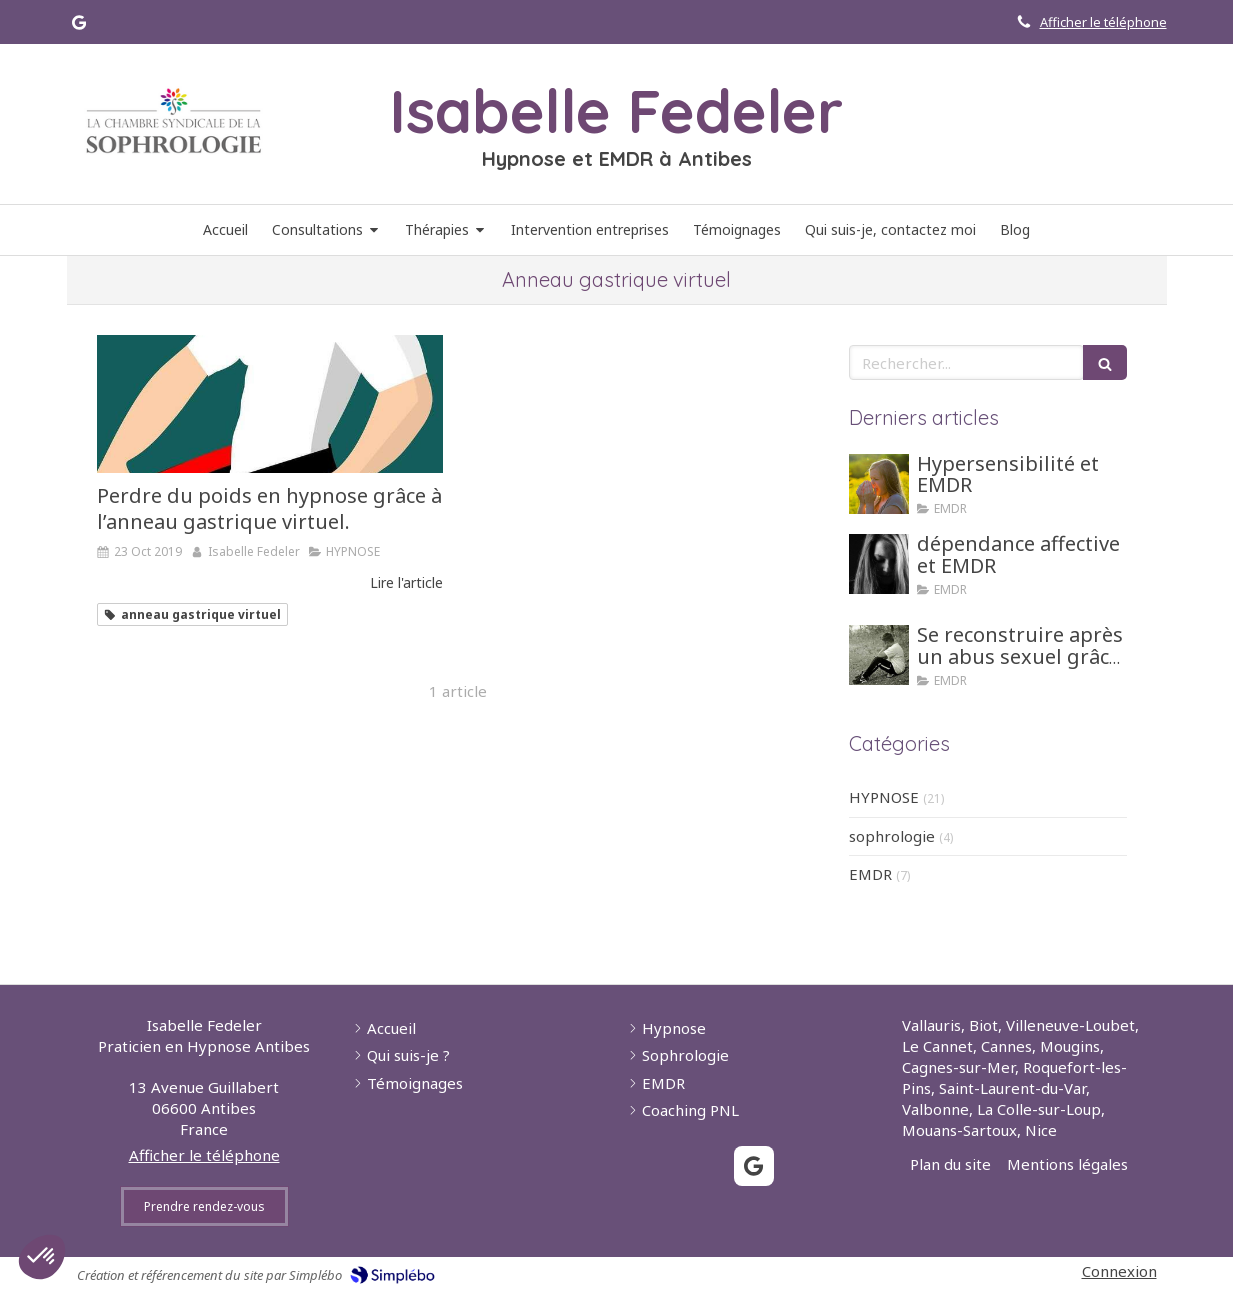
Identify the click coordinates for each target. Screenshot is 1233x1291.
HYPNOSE (884, 797)
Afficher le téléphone (1103, 22)
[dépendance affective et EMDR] (879, 564)
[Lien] (174, 121)
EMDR (870, 874)
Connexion (1119, 1271)
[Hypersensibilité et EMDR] (879, 484)
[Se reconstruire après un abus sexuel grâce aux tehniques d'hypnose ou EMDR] (879, 655)
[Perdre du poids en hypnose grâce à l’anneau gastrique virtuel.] (270, 404)
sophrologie (892, 836)
